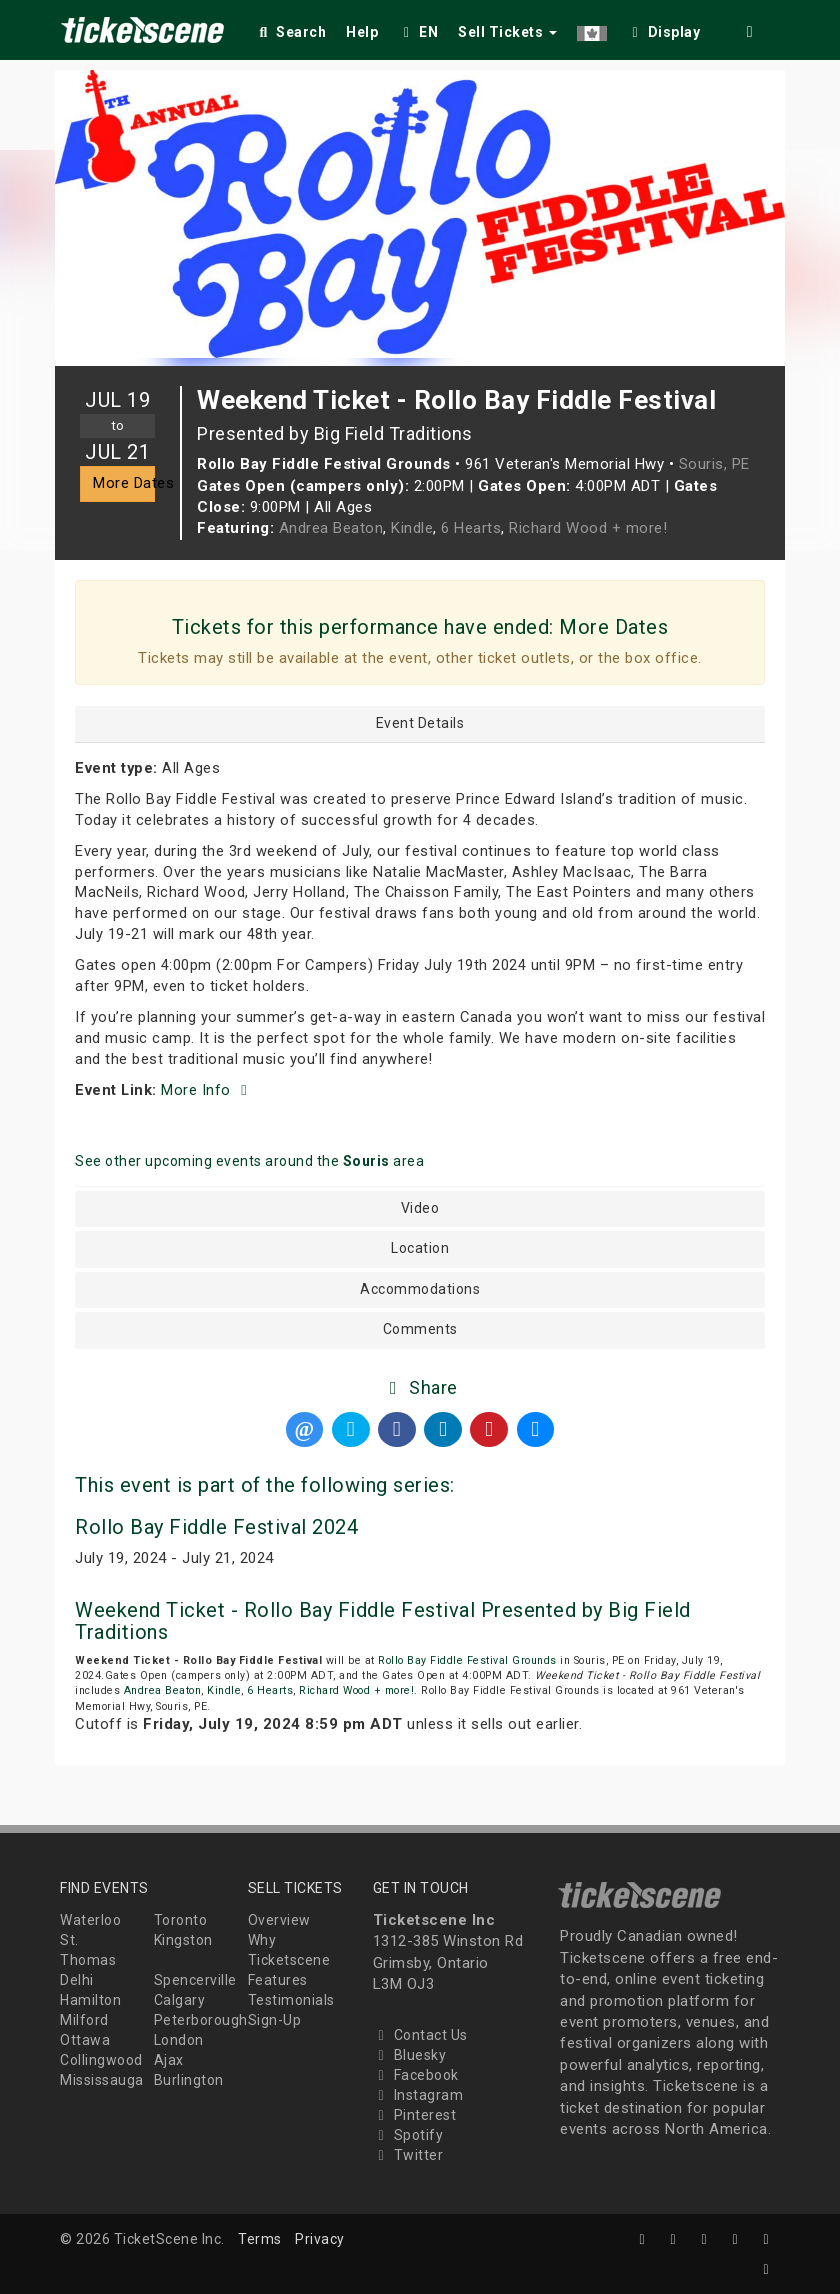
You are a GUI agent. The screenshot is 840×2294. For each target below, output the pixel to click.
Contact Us (420, 2035)
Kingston (183, 1940)
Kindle (412, 528)
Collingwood (101, 2060)
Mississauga (102, 2080)
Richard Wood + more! (588, 528)
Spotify (408, 2135)
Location (420, 1248)
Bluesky (410, 2055)
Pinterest (415, 2115)
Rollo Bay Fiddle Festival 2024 (216, 1527)
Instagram (418, 2095)
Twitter (408, 2155)
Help (362, 32)
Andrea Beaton (331, 528)
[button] (592, 28)
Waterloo (90, 1920)
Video (420, 1208)
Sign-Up (275, 2020)
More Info (207, 1090)
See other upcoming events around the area (249, 1161)
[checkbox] (664, 28)
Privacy (320, 2239)
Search (290, 32)
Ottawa (85, 2040)
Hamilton (90, 2000)
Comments (420, 1329)
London (179, 2040)
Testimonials (291, 2000)
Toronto (181, 1920)
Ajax (169, 2060)
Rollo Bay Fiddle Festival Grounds (467, 1660)
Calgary (180, 2000)
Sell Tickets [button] (507, 32)
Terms (260, 2239)
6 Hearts (471, 528)
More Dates (124, 483)
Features (278, 1980)
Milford (84, 2020)
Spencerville (195, 1980)
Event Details (420, 723)
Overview (279, 1920)
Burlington (189, 2080)
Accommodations (420, 1289)
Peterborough (201, 2020)
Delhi (77, 1980)
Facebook (416, 2075)
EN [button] (418, 32)
